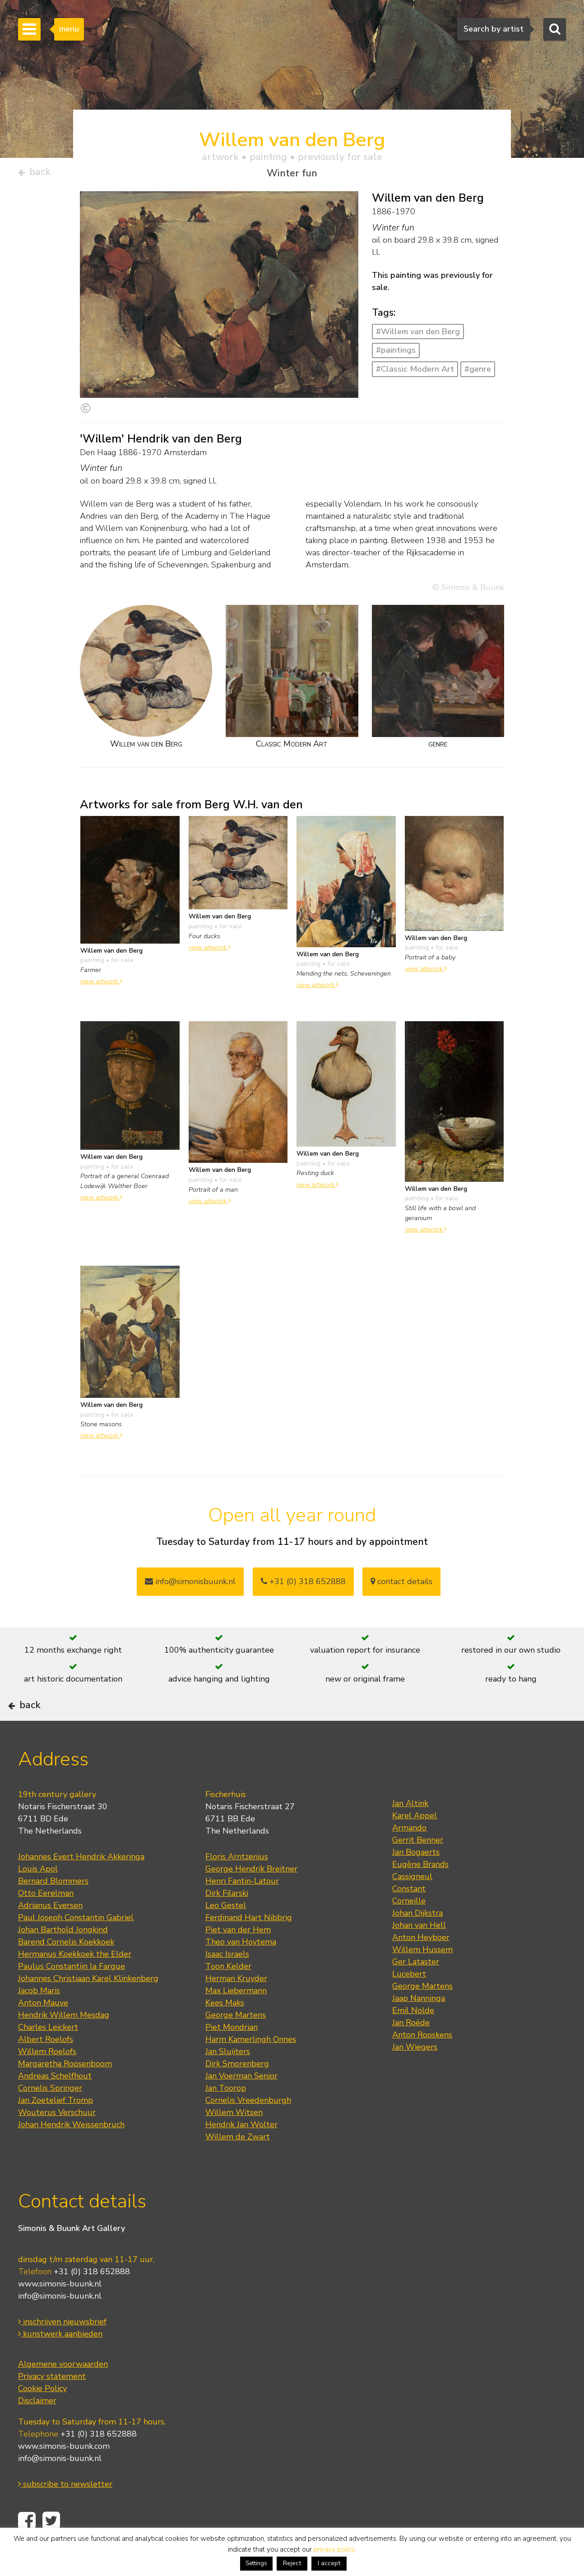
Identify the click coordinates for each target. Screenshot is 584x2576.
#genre (477, 372)
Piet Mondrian (231, 2054)
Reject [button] (292, 2563)
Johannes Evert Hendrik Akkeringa (81, 1883)
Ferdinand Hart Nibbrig (248, 1944)
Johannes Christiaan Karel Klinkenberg (88, 2005)
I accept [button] (329, 2563)
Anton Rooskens (422, 2061)
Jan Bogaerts (416, 1879)
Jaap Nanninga (418, 2025)
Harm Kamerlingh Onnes (250, 2066)
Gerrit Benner (417, 1867)
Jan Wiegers (414, 2074)
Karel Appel (414, 1842)
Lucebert (409, 2000)
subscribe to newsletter (65, 2510)
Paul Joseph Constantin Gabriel (76, 1944)
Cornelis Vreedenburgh (248, 2127)
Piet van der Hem (238, 1956)
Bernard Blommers (53, 1908)
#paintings (396, 353)
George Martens (235, 2042)
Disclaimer (37, 2427)
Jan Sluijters (227, 2078)
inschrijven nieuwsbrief (62, 2348)
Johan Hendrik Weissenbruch (71, 2151)
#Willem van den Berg (418, 335)
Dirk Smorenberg (237, 2090)
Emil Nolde (413, 2037)
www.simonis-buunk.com (64, 2472)
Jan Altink (410, 1830)
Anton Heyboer (421, 1964)
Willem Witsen (234, 2139)
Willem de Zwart (237, 2163)
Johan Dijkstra (417, 1940)
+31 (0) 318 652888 (303, 1585)
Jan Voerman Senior (241, 2102)
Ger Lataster (415, 1988)
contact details (401, 1585)
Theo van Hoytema (240, 1968)
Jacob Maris (39, 2017)
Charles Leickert (48, 2054)
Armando (409, 1854)
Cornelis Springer (50, 2115)
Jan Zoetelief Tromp (55, 2127)
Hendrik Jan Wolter (241, 2151)
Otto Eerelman (46, 1920)
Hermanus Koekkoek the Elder (74, 1981)
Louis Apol (38, 1895)
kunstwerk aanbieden (60, 2360)
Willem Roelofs (47, 2078)
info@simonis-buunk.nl (60, 2322)
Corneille (409, 1927)
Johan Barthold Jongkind (63, 1956)
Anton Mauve (43, 2029)
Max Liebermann (236, 2017)
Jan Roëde (411, 2049)
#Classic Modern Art (415, 372)
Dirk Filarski (226, 1920)
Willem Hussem (422, 1976)
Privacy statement (52, 2402)
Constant (409, 1915)
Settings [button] (256, 2563)
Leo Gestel (225, 1932)
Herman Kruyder (236, 2005)
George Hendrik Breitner (251, 1895)
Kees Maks (224, 2029)
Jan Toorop (225, 2115)
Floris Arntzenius (236, 1883)
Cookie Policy (42, 2415)
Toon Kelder (228, 1993)
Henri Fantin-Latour (242, 1908)
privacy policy (334, 2549)
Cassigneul (412, 1903)
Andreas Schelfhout (55, 2102)
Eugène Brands (420, 1891)
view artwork (101, 984)
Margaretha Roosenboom (65, 2090)
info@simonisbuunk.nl (190, 1585)
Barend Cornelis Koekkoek (66, 1968)
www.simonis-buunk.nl (60, 2310)
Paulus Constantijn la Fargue (71, 1993)
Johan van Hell (419, 1952)
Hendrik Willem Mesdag (63, 2042)
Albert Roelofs (45, 2066)
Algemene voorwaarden (63, 2390)
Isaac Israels (227, 1981)
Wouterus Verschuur (57, 2139)
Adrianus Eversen (50, 1932)
